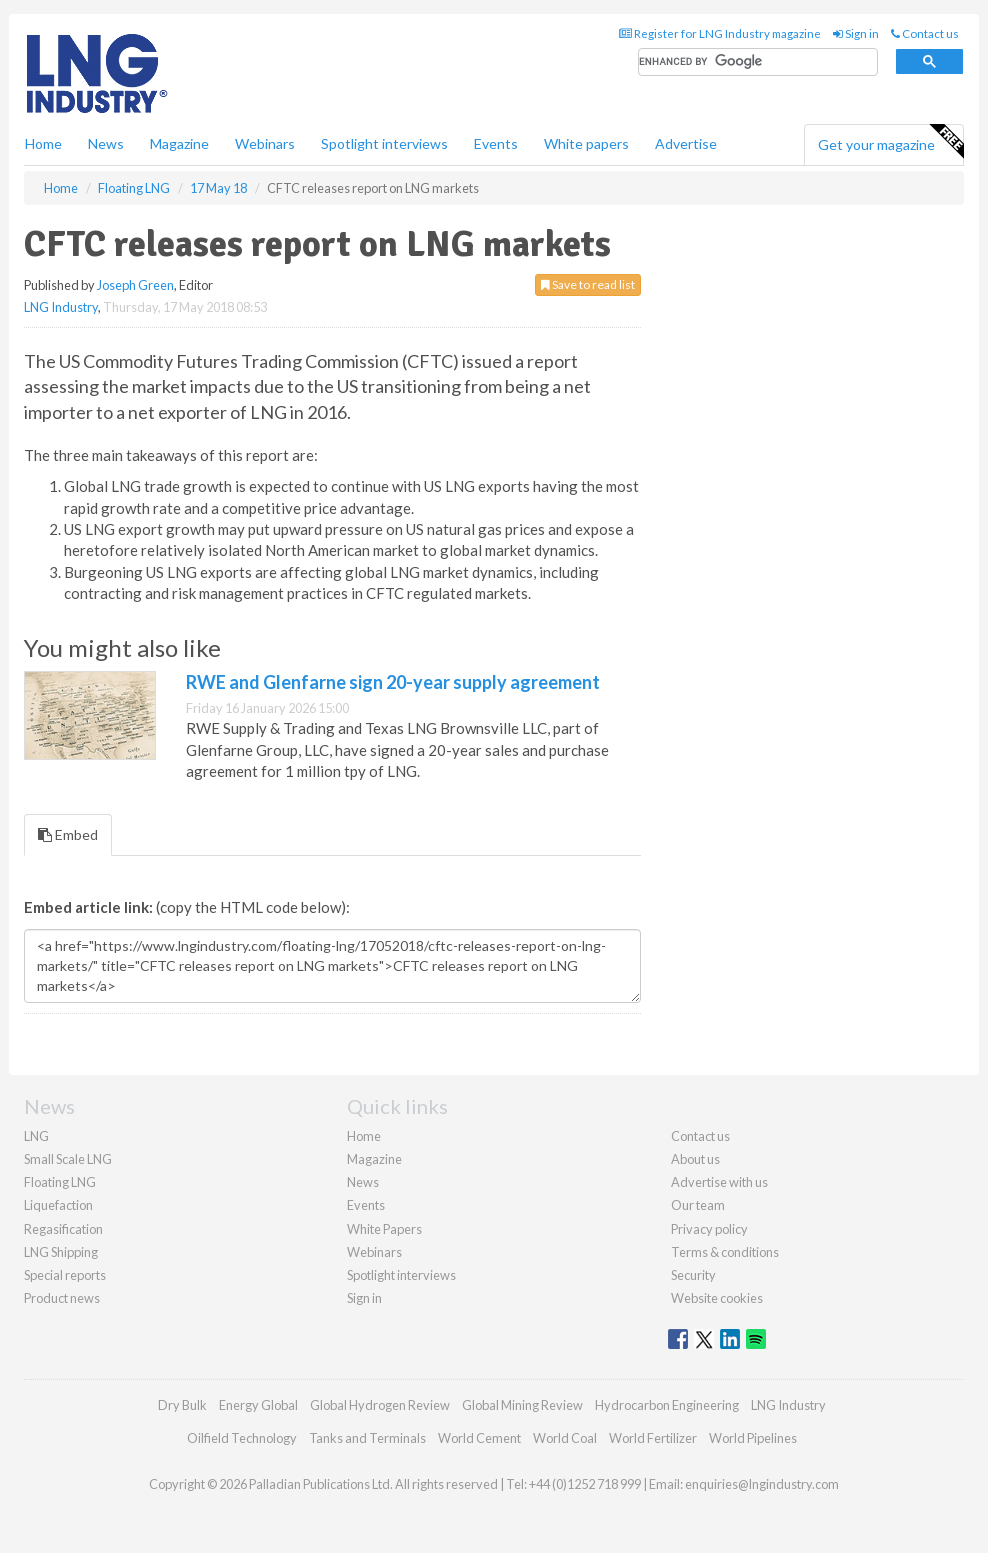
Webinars (265, 143)
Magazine (179, 143)
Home (43, 143)
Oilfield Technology (242, 1438)
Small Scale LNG (68, 1159)
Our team (698, 1205)
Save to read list (588, 284)
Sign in (856, 33)
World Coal (565, 1438)
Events (496, 143)
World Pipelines (753, 1438)
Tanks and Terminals (367, 1438)
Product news (62, 1298)
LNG (36, 1136)
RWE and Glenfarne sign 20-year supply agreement (393, 682)
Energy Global (258, 1405)
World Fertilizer (653, 1438)
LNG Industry (61, 307)
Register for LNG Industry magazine (720, 33)
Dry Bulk (182, 1405)
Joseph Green (135, 285)
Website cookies (717, 1298)
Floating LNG (60, 1182)
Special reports (65, 1275)
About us (695, 1159)
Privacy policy (709, 1229)
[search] (758, 62)
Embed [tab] (68, 834)
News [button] (106, 143)
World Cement (479, 1438)
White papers (586, 143)
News (363, 1182)
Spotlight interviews (384, 143)
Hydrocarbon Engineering (667, 1405)
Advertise (686, 143)
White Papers (384, 1229)
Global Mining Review (522, 1405)
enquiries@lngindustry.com (762, 1484)
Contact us (925, 33)
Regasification (63, 1229)
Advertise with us (719, 1182)
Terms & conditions (725, 1252)
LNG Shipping (61, 1252)
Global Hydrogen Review (380, 1405)
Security (693, 1275)
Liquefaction (58, 1205)
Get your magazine (890, 142)
